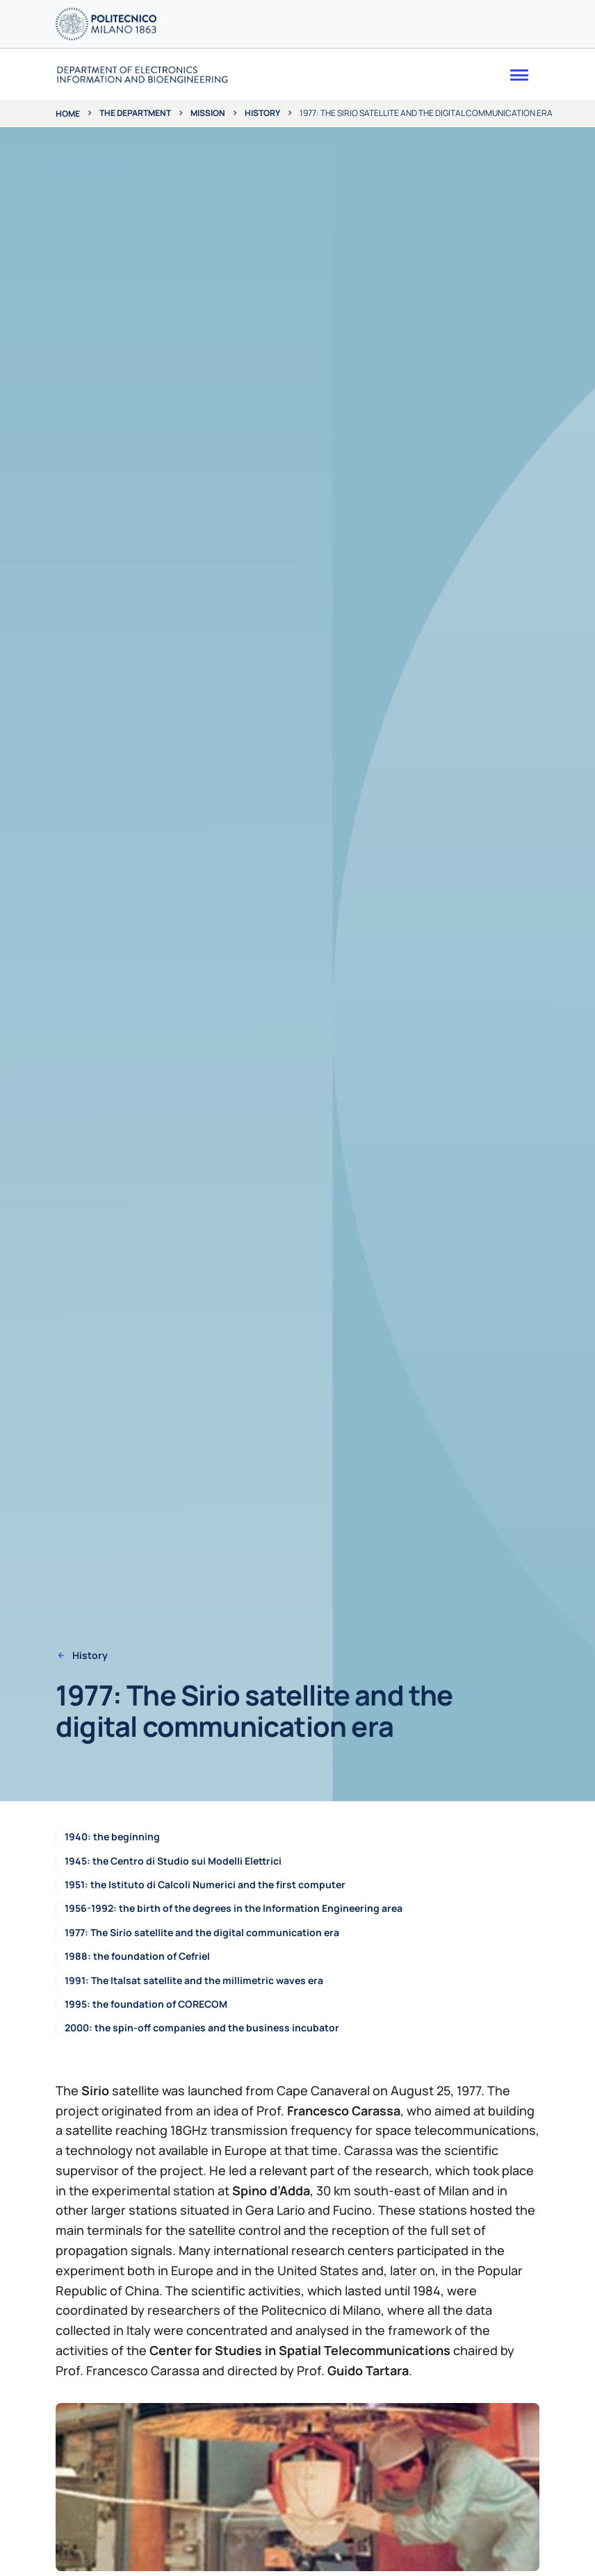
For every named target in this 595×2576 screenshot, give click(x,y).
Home (68, 113)
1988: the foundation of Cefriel (137, 1956)
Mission (207, 113)
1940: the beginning (112, 1836)
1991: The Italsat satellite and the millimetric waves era (194, 1980)
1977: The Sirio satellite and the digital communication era (202, 1932)
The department (135, 113)
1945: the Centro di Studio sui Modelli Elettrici (173, 1860)
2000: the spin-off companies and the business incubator (202, 2027)
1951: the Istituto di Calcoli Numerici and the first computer (205, 1884)
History (262, 113)
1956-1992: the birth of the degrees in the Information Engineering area (233, 1908)
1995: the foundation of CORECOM (146, 2004)
